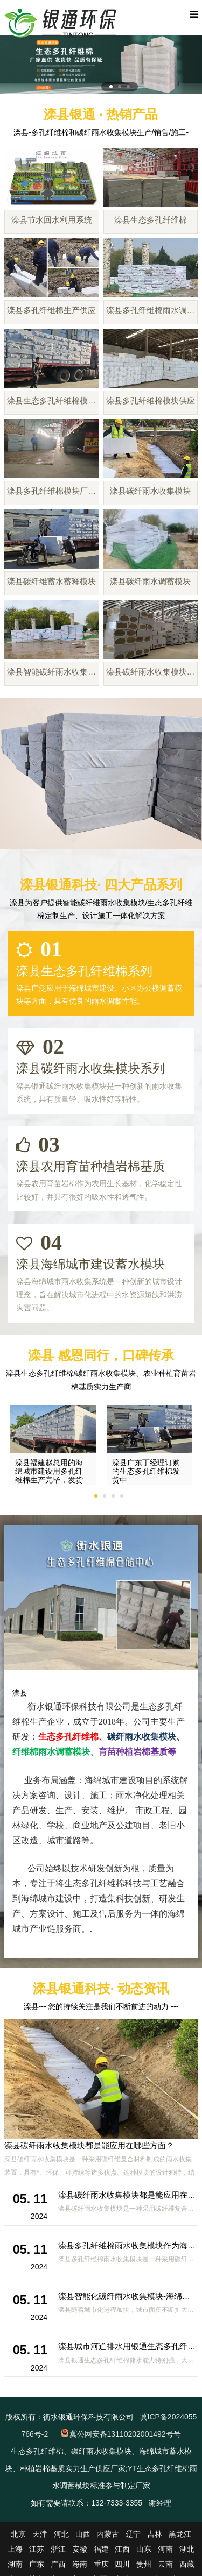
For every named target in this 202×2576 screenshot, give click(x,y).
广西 (58, 2564)
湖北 (186, 2549)
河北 (61, 2534)
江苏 (36, 2549)
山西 (82, 2534)
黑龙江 (180, 2534)
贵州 (143, 2564)
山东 (143, 2549)
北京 (18, 2534)
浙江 (58, 2549)
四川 (122, 2564)
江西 (122, 2549)
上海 (15, 2549)
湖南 (15, 2564)
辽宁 (133, 2534)
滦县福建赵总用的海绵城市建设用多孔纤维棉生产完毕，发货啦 (49, 1475)
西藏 (186, 2564)
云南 (165, 2564)
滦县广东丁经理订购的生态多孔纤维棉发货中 (146, 1471)
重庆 (101, 2564)
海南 (79, 2564)
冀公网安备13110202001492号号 (125, 2434)
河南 (165, 2549)
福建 (101, 2549)
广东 (36, 2564)
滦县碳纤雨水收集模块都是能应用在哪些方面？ (89, 2145)
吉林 (154, 2534)
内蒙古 (107, 2534)
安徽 (79, 2549)
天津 (39, 2534)
